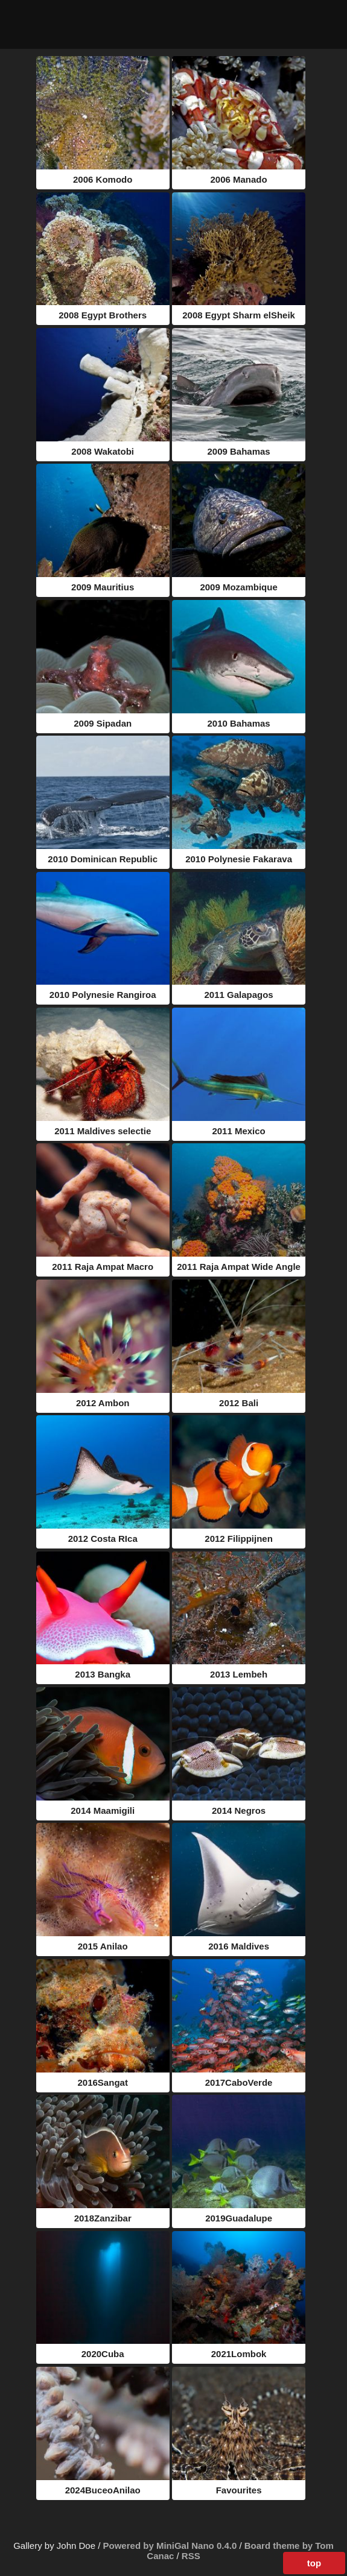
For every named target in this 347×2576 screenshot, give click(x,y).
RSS (191, 2556)
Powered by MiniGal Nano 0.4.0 (171, 2545)
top (314, 2563)
